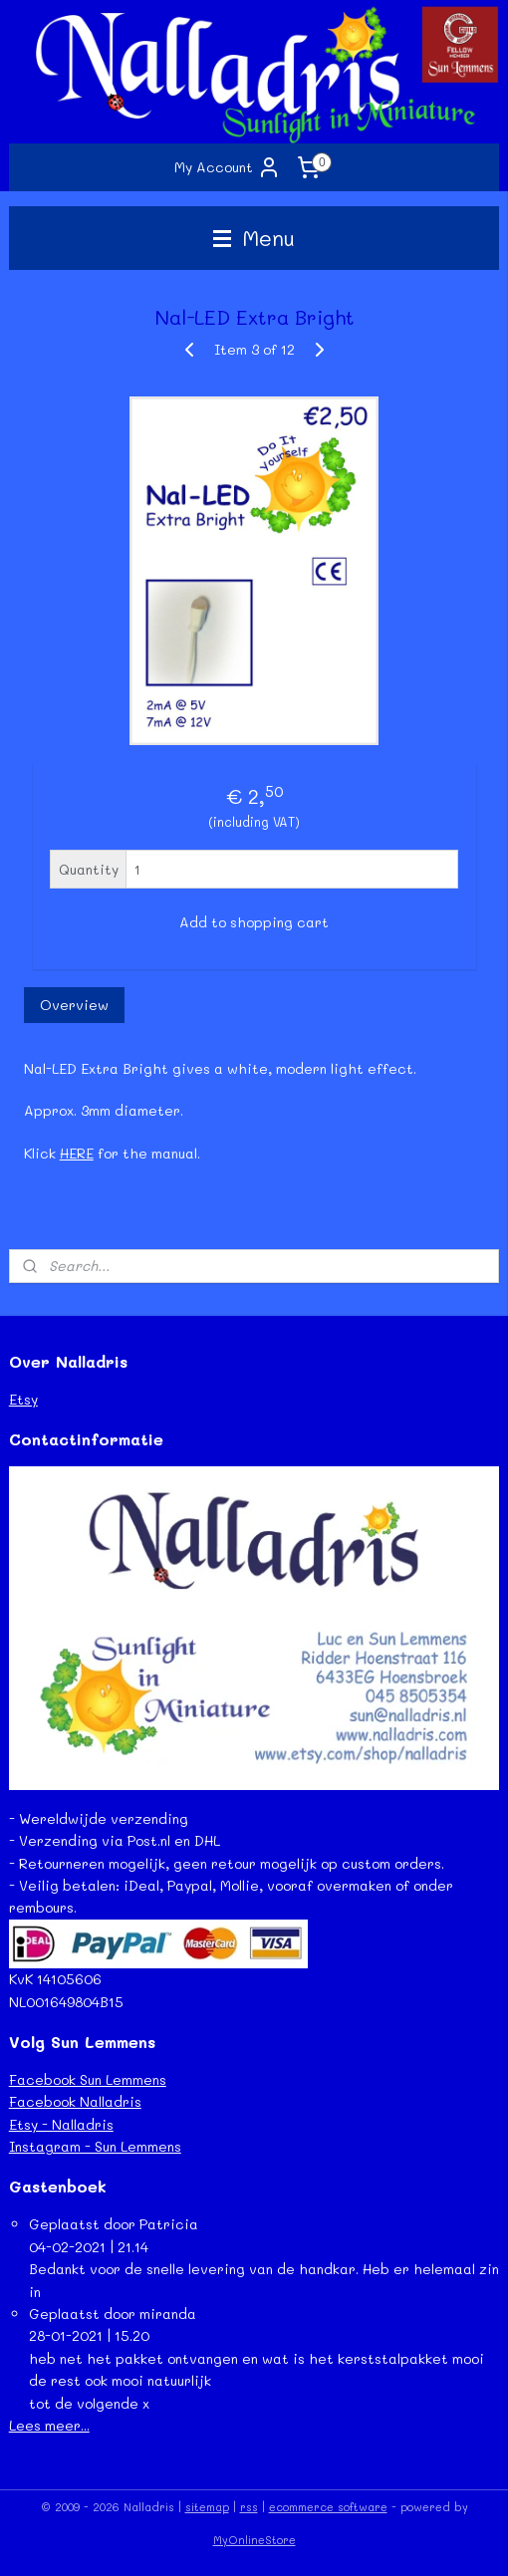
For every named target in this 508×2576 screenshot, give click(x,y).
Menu (254, 237)
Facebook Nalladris (75, 2101)
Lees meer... (49, 2425)
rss (249, 2506)
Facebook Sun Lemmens (87, 2079)
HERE (77, 1152)
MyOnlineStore (254, 2539)
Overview (74, 1004)
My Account (227, 167)
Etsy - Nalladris (61, 2124)
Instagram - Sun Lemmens (95, 2146)
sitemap (207, 2506)
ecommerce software (328, 2506)
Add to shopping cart (254, 921)
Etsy (23, 1399)
